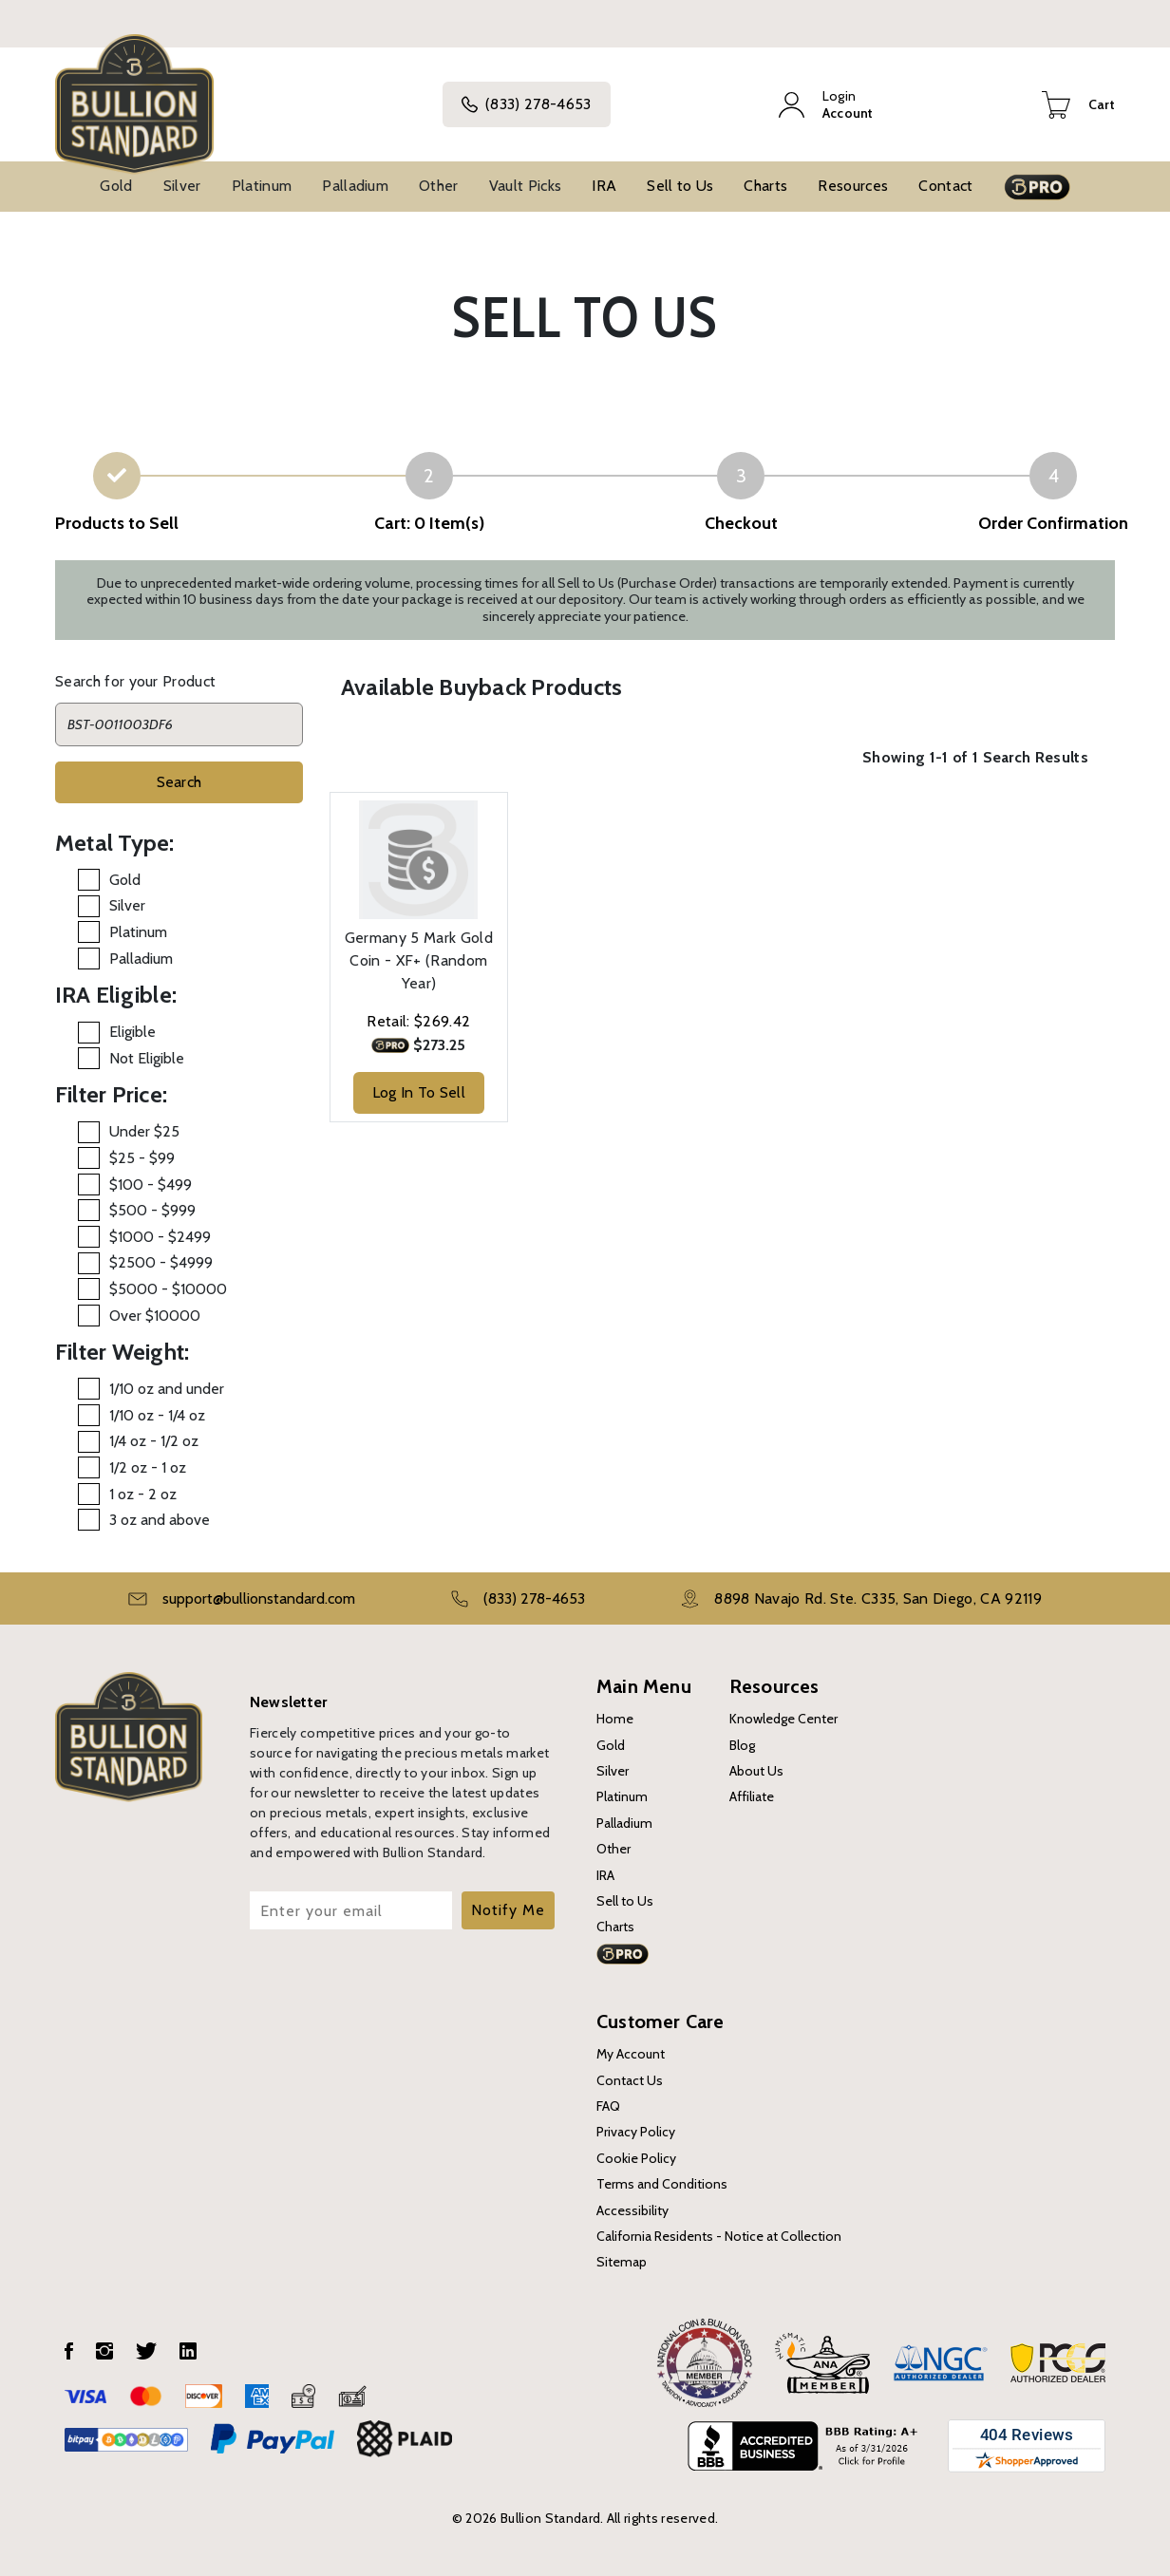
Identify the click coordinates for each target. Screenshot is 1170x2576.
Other (439, 186)
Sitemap (621, 2261)
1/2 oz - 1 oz (147, 1467)
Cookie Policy (636, 2158)
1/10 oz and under (166, 1389)
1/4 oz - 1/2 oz (153, 1441)
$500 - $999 (152, 1210)
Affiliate (751, 1796)
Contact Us (629, 2080)
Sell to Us (680, 186)
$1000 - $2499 (160, 1237)
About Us (756, 1770)
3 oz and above (159, 1520)
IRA (604, 186)
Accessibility (632, 2210)
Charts (765, 186)
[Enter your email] (351, 1910)
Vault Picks (525, 186)
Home (614, 1718)
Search (179, 782)
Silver (182, 186)
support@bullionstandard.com (258, 1598)
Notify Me (508, 1910)
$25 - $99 (142, 1158)
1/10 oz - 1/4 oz (157, 1415)
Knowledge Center (783, 1718)
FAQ (608, 2106)
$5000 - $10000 (168, 1289)
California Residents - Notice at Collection (718, 2236)
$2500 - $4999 (161, 1262)
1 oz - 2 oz (143, 1494)
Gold (116, 186)
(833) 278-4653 (526, 104)
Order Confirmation (1053, 523)
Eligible (132, 1032)
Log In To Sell (418, 1092)
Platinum (262, 186)
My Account (630, 2053)
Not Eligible (146, 1058)
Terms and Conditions (661, 2183)
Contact (945, 186)
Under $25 (144, 1131)
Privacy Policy (635, 2131)
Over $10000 (154, 1316)
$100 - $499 (150, 1184)
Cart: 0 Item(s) (429, 523)
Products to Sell (117, 523)
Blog (742, 1745)
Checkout (741, 523)
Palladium (355, 186)
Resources (853, 186)
